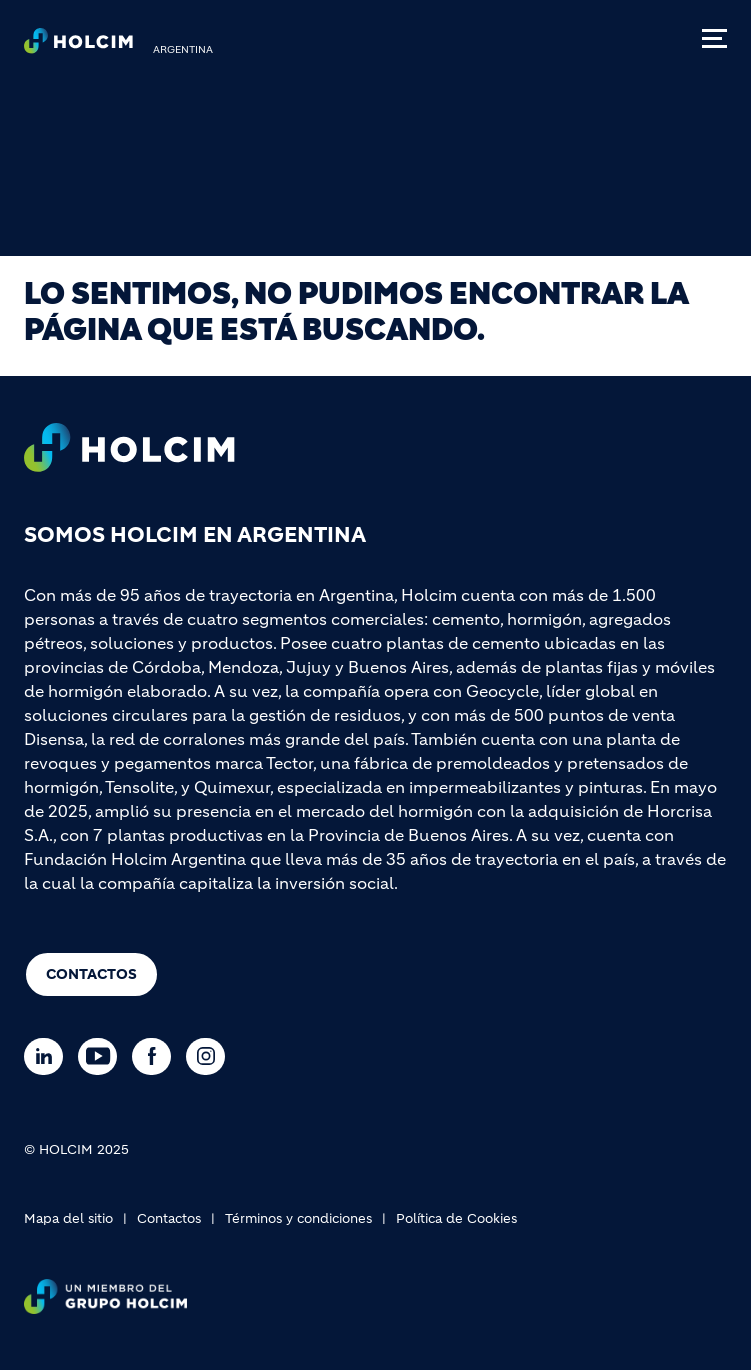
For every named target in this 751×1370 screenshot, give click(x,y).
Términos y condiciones (298, 1218)
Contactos (91, 974)
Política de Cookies (456, 1218)
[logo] (78, 46)
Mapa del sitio (68, 1218)
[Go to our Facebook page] (156, 1056)
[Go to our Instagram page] (210, 1056)
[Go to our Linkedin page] (48, 1056)
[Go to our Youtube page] (102, 1056)
